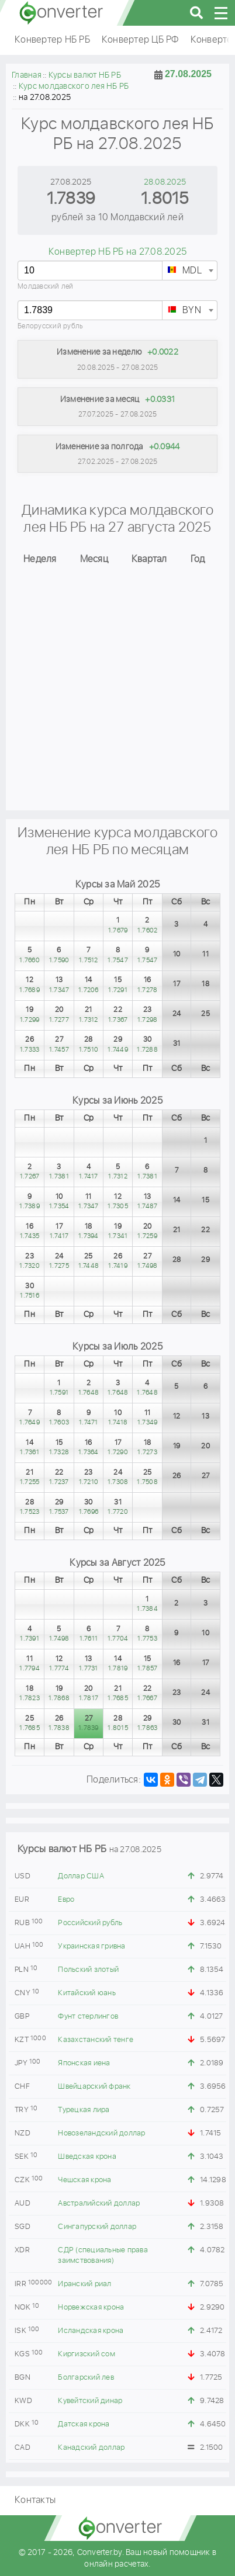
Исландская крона (90, 2330)
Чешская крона (84, 2180)
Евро (66, 1899)
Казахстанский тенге (95, 2039)
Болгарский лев (86, 2377)
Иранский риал (84, 2284)
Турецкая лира (83, 2110)
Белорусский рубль (50, 326)
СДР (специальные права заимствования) (103, 2255)
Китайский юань (87, 1993)
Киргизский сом (86, 2354)
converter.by (61, 13)
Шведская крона (87, 2156)
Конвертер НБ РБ (52, 40)
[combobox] (189, 270)
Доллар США (81, 1876)
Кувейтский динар (90, 2401)
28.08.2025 (165, 182)
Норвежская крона (91, 2307)
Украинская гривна (91, 1946)
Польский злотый (88, 1969)
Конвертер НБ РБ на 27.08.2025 (117, 252)
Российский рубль (90, 1923)
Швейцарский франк (94, 2086)
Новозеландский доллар (101, 2133)
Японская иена (84, 2063)
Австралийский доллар (99, 2203)
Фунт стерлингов (88, 2016)
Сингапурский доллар (97, 2226)
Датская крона (83, 2424)
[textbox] (190, 271)
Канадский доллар (91, 2447)
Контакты (35, 2500)
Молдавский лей (46, 287)
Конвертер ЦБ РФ (140, 40)
